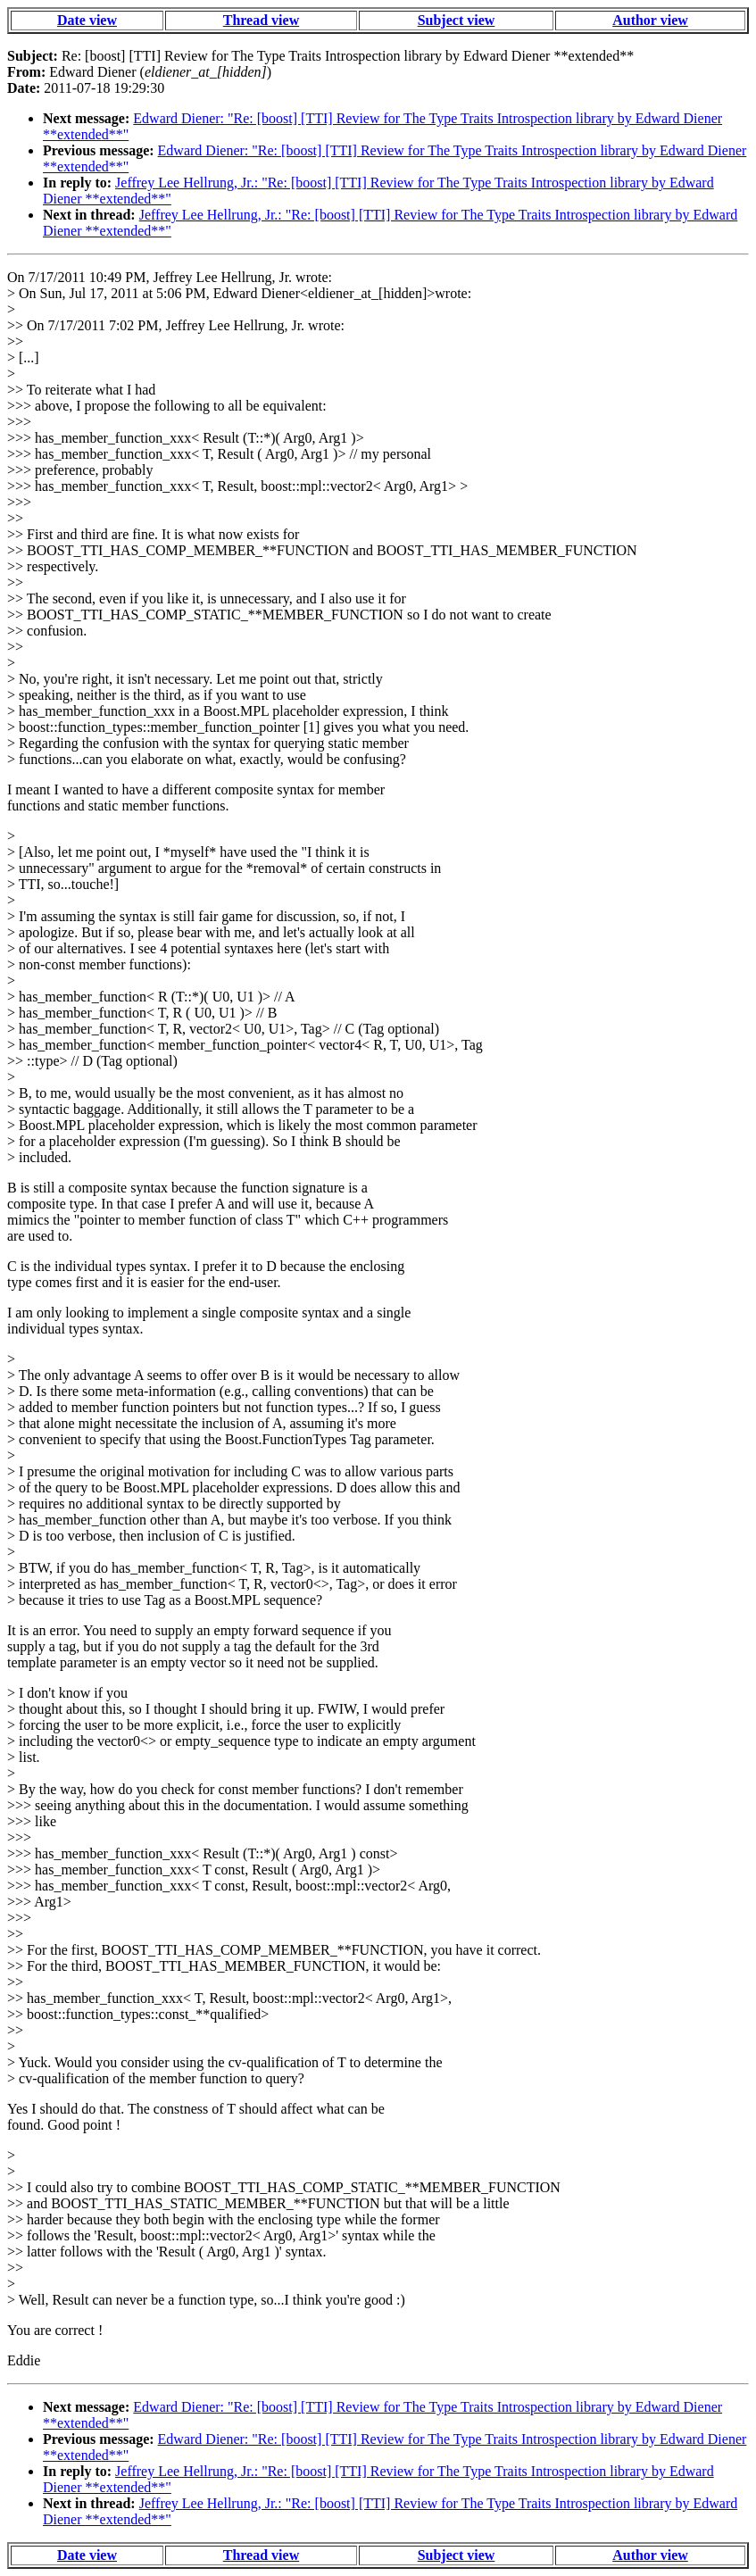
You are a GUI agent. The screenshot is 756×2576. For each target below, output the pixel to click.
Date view (87, 20)
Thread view (261, 20)
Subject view (456, 20)
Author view (650, 20)
